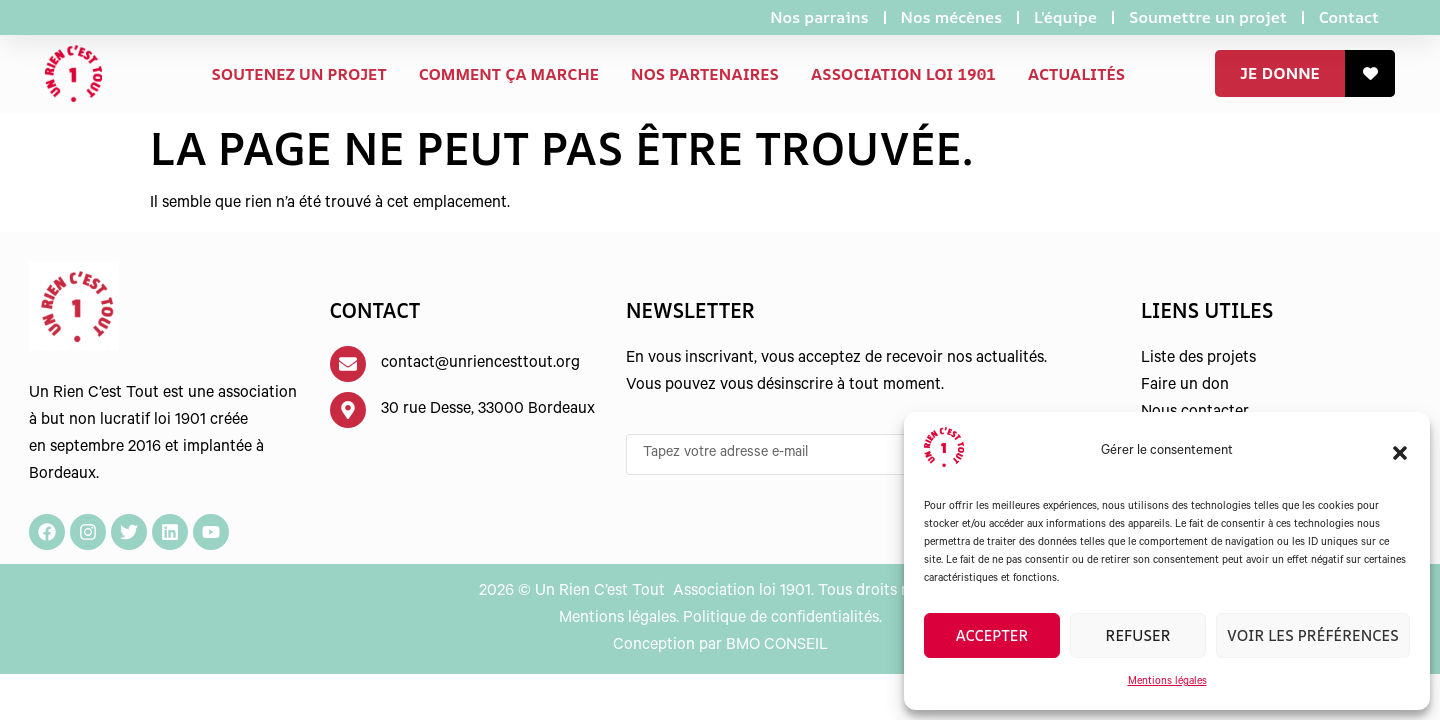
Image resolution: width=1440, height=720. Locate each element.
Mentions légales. (619, 619)
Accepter (992, 635)
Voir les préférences (1313, 635)
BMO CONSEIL (777, 646)
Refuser (1137, 635)
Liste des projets (1198, 359)
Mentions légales (1167, 682)
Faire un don (1185, 386)
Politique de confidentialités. (782, 619)
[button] (1400, 453)
